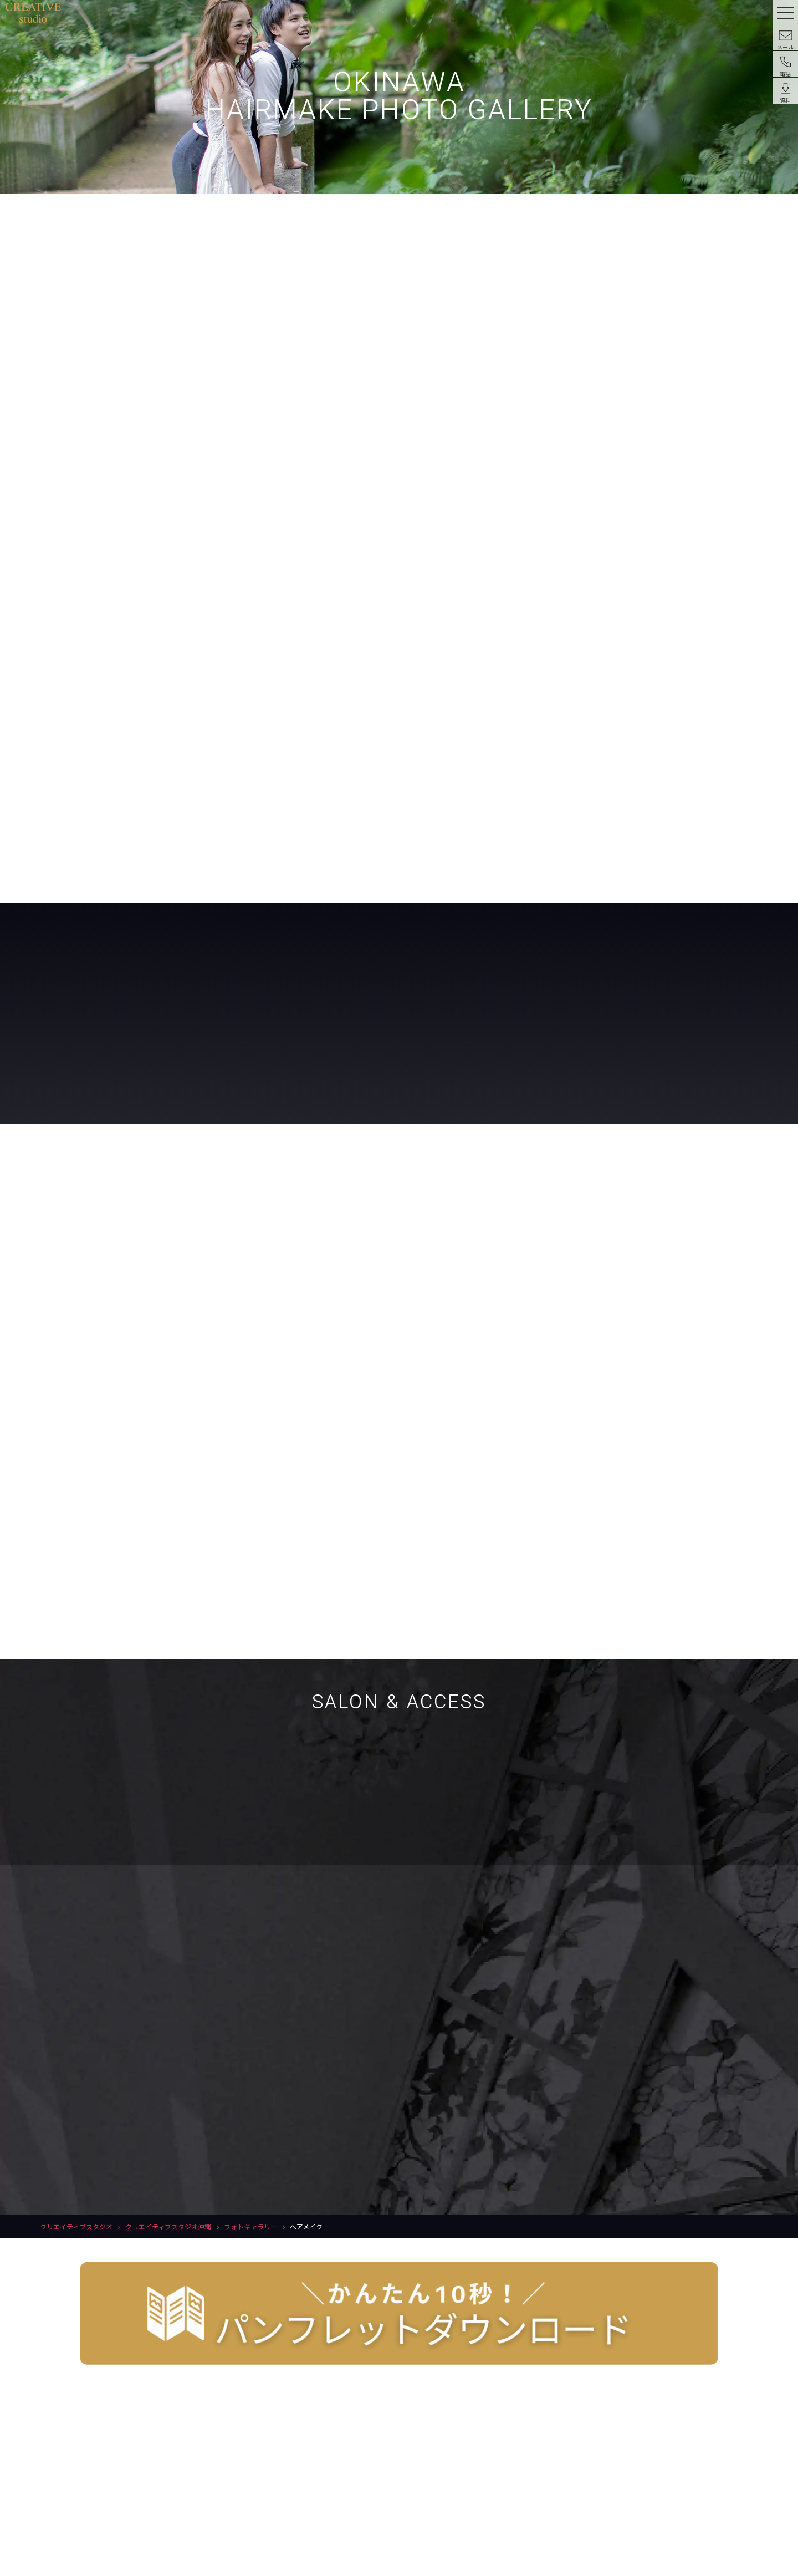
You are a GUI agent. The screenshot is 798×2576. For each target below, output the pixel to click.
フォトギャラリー (250, 2226)
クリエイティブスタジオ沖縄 (168, 2226)
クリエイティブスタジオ (76, 2226)
